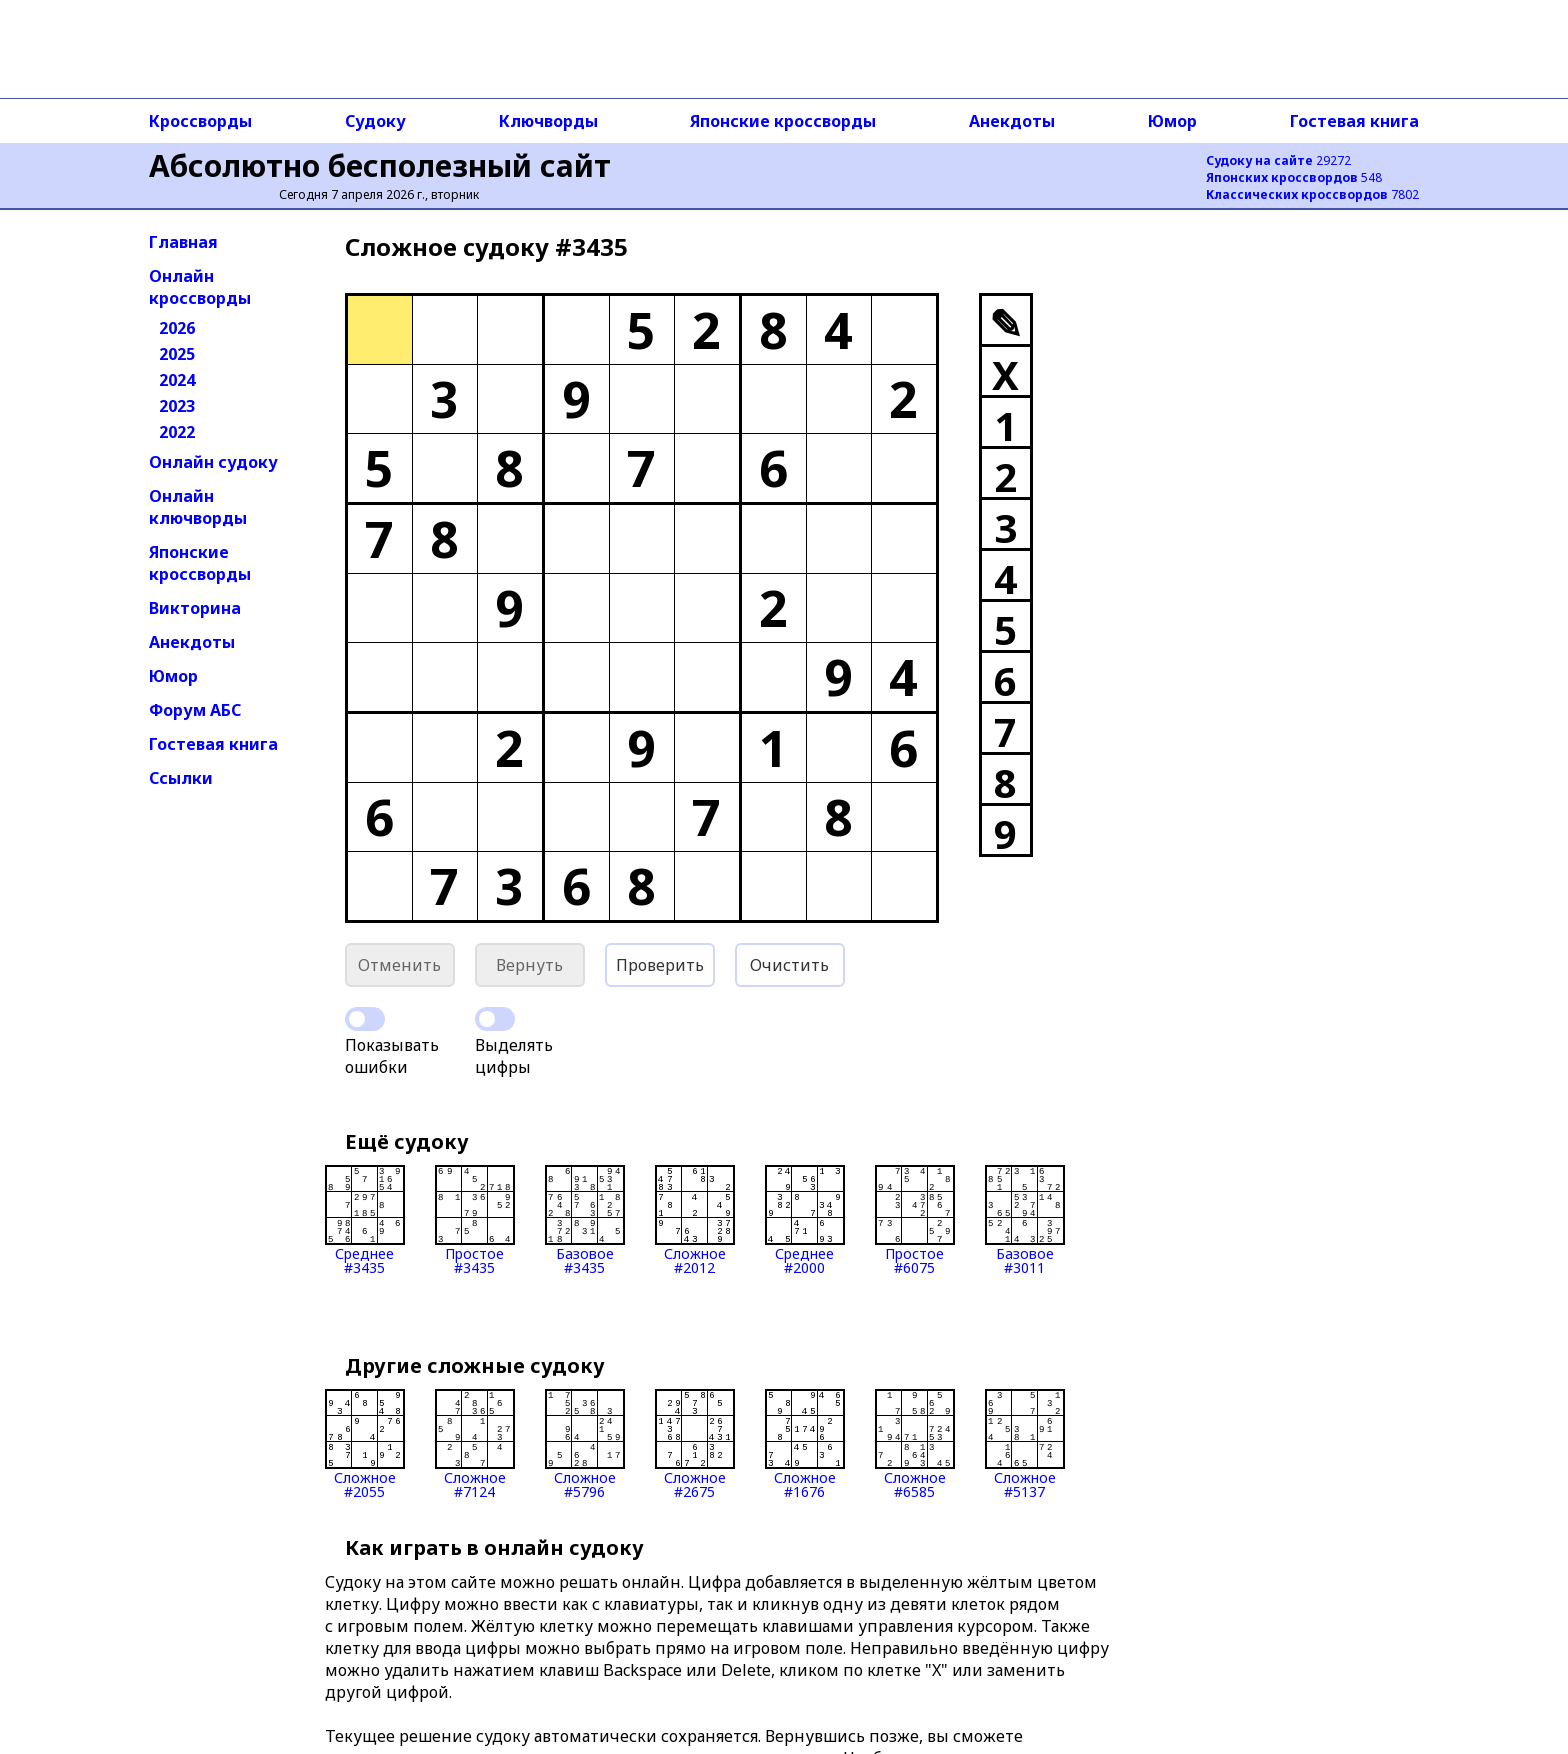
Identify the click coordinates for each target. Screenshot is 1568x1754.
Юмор (1172, 121)
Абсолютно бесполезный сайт (380, 165)
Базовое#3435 (585, 1220)
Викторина (195, 608)
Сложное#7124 (475, 1444)
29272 (1278, 160)
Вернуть (529, 965)
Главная (183, 242)
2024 (177, 380)
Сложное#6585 (915, 1444)
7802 (1312, 194)
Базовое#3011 (1025, 1220)
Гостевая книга (1354, 121)
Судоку (375, 121)
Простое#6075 (915, 1220)
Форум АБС (195, 710)
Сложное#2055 (365, 1444)
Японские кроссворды (783, 121)
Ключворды (548, 121)
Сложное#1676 (805, 1444)
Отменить (399, 965)
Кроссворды (200, 121)
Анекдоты (1012, 121)
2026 (177, 328)
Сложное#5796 (585, 1444)
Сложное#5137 (1025, 1444)
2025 (177, 354)
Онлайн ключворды (198, 507)
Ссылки (181, 778)
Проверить (660, 965)
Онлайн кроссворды (200, 287)
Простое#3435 (475, 1220)
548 (1294, 177)
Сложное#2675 (695, 1444)
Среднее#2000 (805, 1220)
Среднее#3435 (365, 1220)
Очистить (789, 965)
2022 (177, 432)
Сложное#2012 (695, 1220)
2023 (177, 406)
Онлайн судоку (213, 462)
